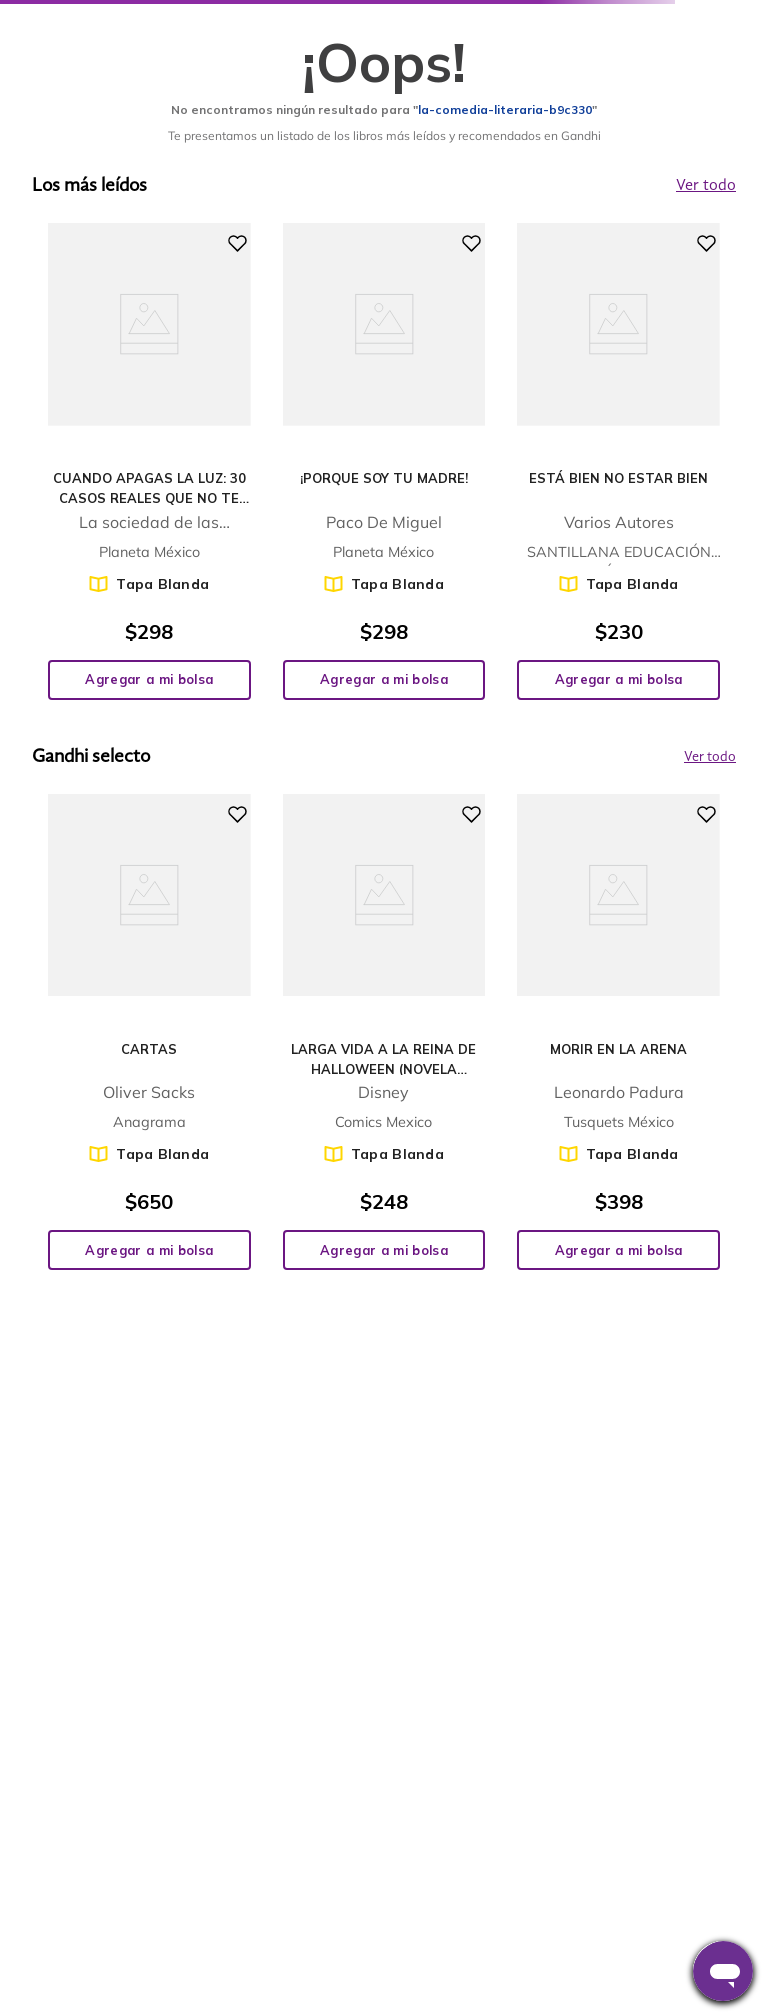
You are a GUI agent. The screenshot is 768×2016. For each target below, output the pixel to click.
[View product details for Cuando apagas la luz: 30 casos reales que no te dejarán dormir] (149, 461)
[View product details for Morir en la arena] (618, 1032)
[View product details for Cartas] (149, 1032)
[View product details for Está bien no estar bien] (618, 461)
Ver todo (710, 757)
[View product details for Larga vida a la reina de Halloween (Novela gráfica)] (384, 1032)
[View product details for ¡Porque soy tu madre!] (384, 461)
